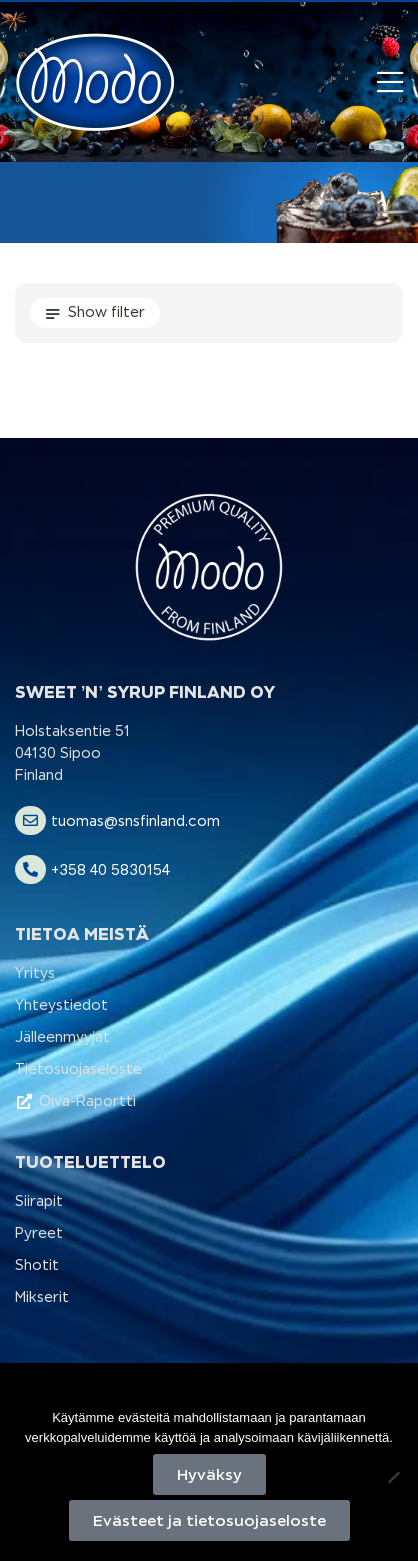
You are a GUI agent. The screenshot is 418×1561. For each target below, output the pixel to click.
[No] (393, 1477)
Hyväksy (209, 1474)
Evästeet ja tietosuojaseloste (209, 1520)
